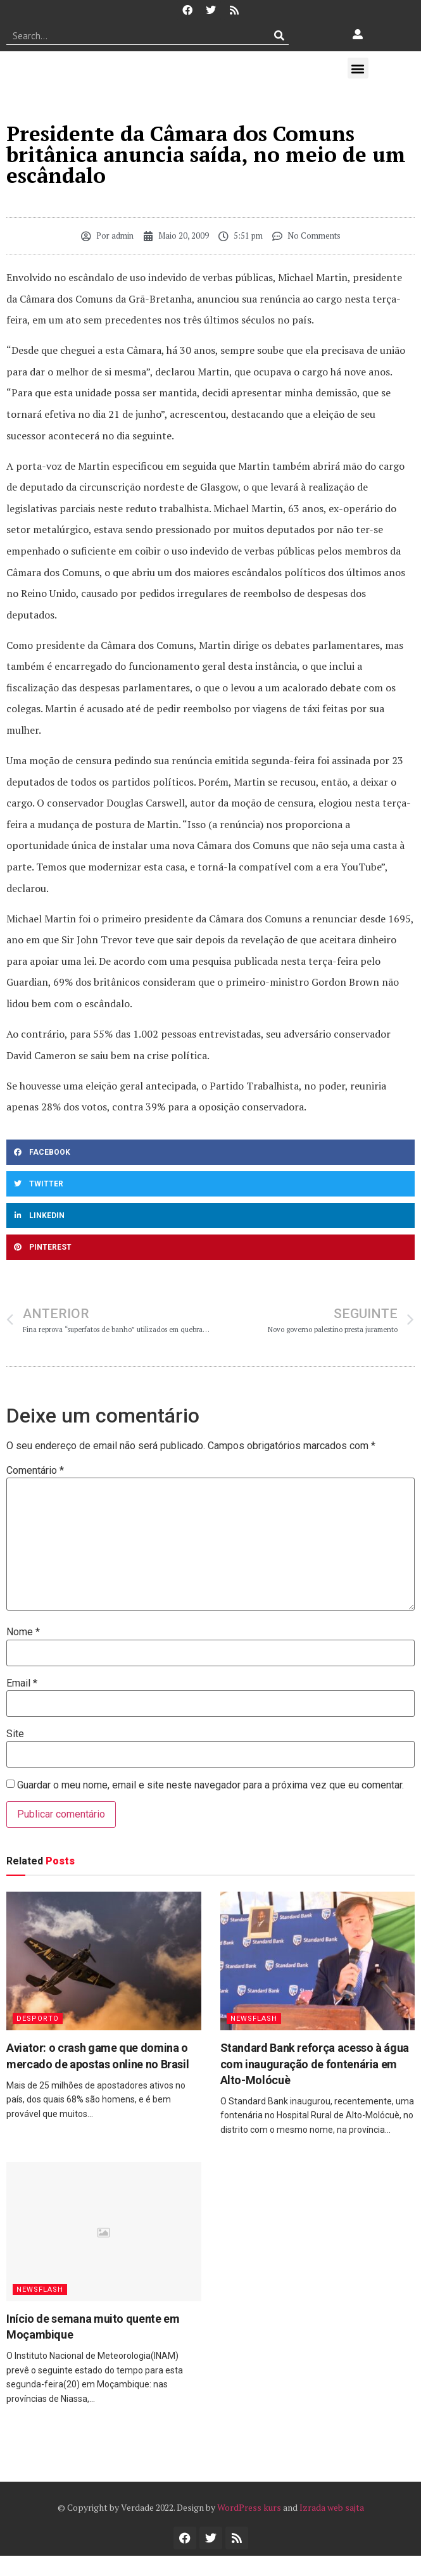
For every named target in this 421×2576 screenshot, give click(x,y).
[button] (358, 68)
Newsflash (253, 2018)
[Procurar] (279, 35)
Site (15, 1734)
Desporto (37, 2018)
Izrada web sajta (331, 2507)
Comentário (35, 1471)
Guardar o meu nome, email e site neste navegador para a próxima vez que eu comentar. (210, 1785)
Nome (23, 1632)
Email (21, 1683)
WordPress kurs (249, 2507)
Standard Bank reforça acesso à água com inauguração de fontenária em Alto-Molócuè (314, 2063)
